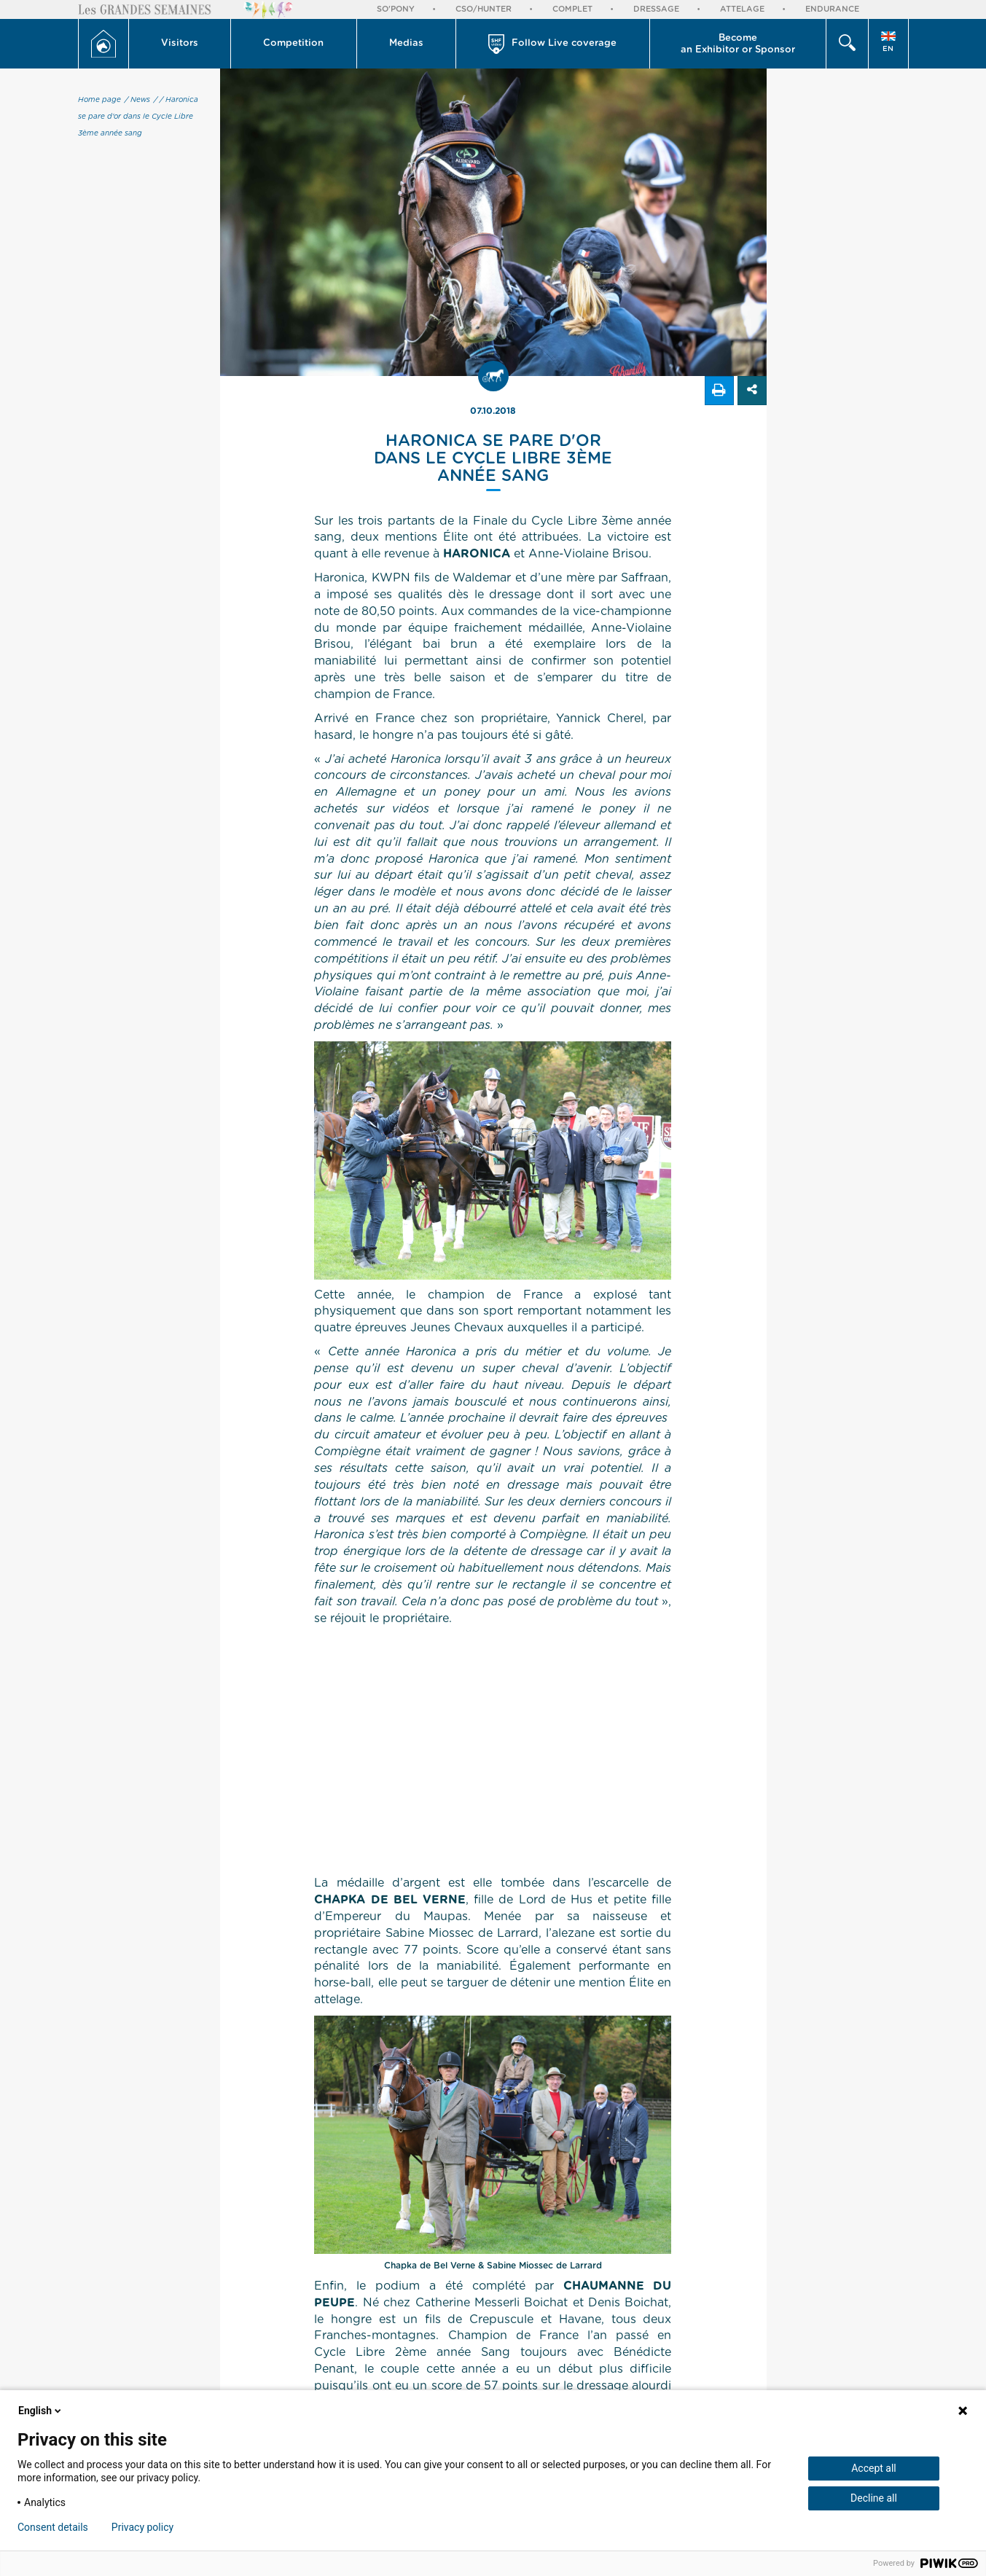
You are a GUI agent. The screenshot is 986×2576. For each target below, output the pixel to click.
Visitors (179, 43)
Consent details (52, 2527)
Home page (99, 99)
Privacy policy (142, 2527)
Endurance (832, 9)
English (40, 2410)
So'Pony (396, 9)
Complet (572, 9)
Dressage (656, 9)
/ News (137, 99)
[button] (180, 43)
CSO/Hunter (483, 9)
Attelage (742, 9)
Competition (293, 43)
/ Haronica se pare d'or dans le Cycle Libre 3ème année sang (138, 116)
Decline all (873, 2498)
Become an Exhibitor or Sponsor (738, 44)
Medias (406, 43)
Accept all (873, 2468)
